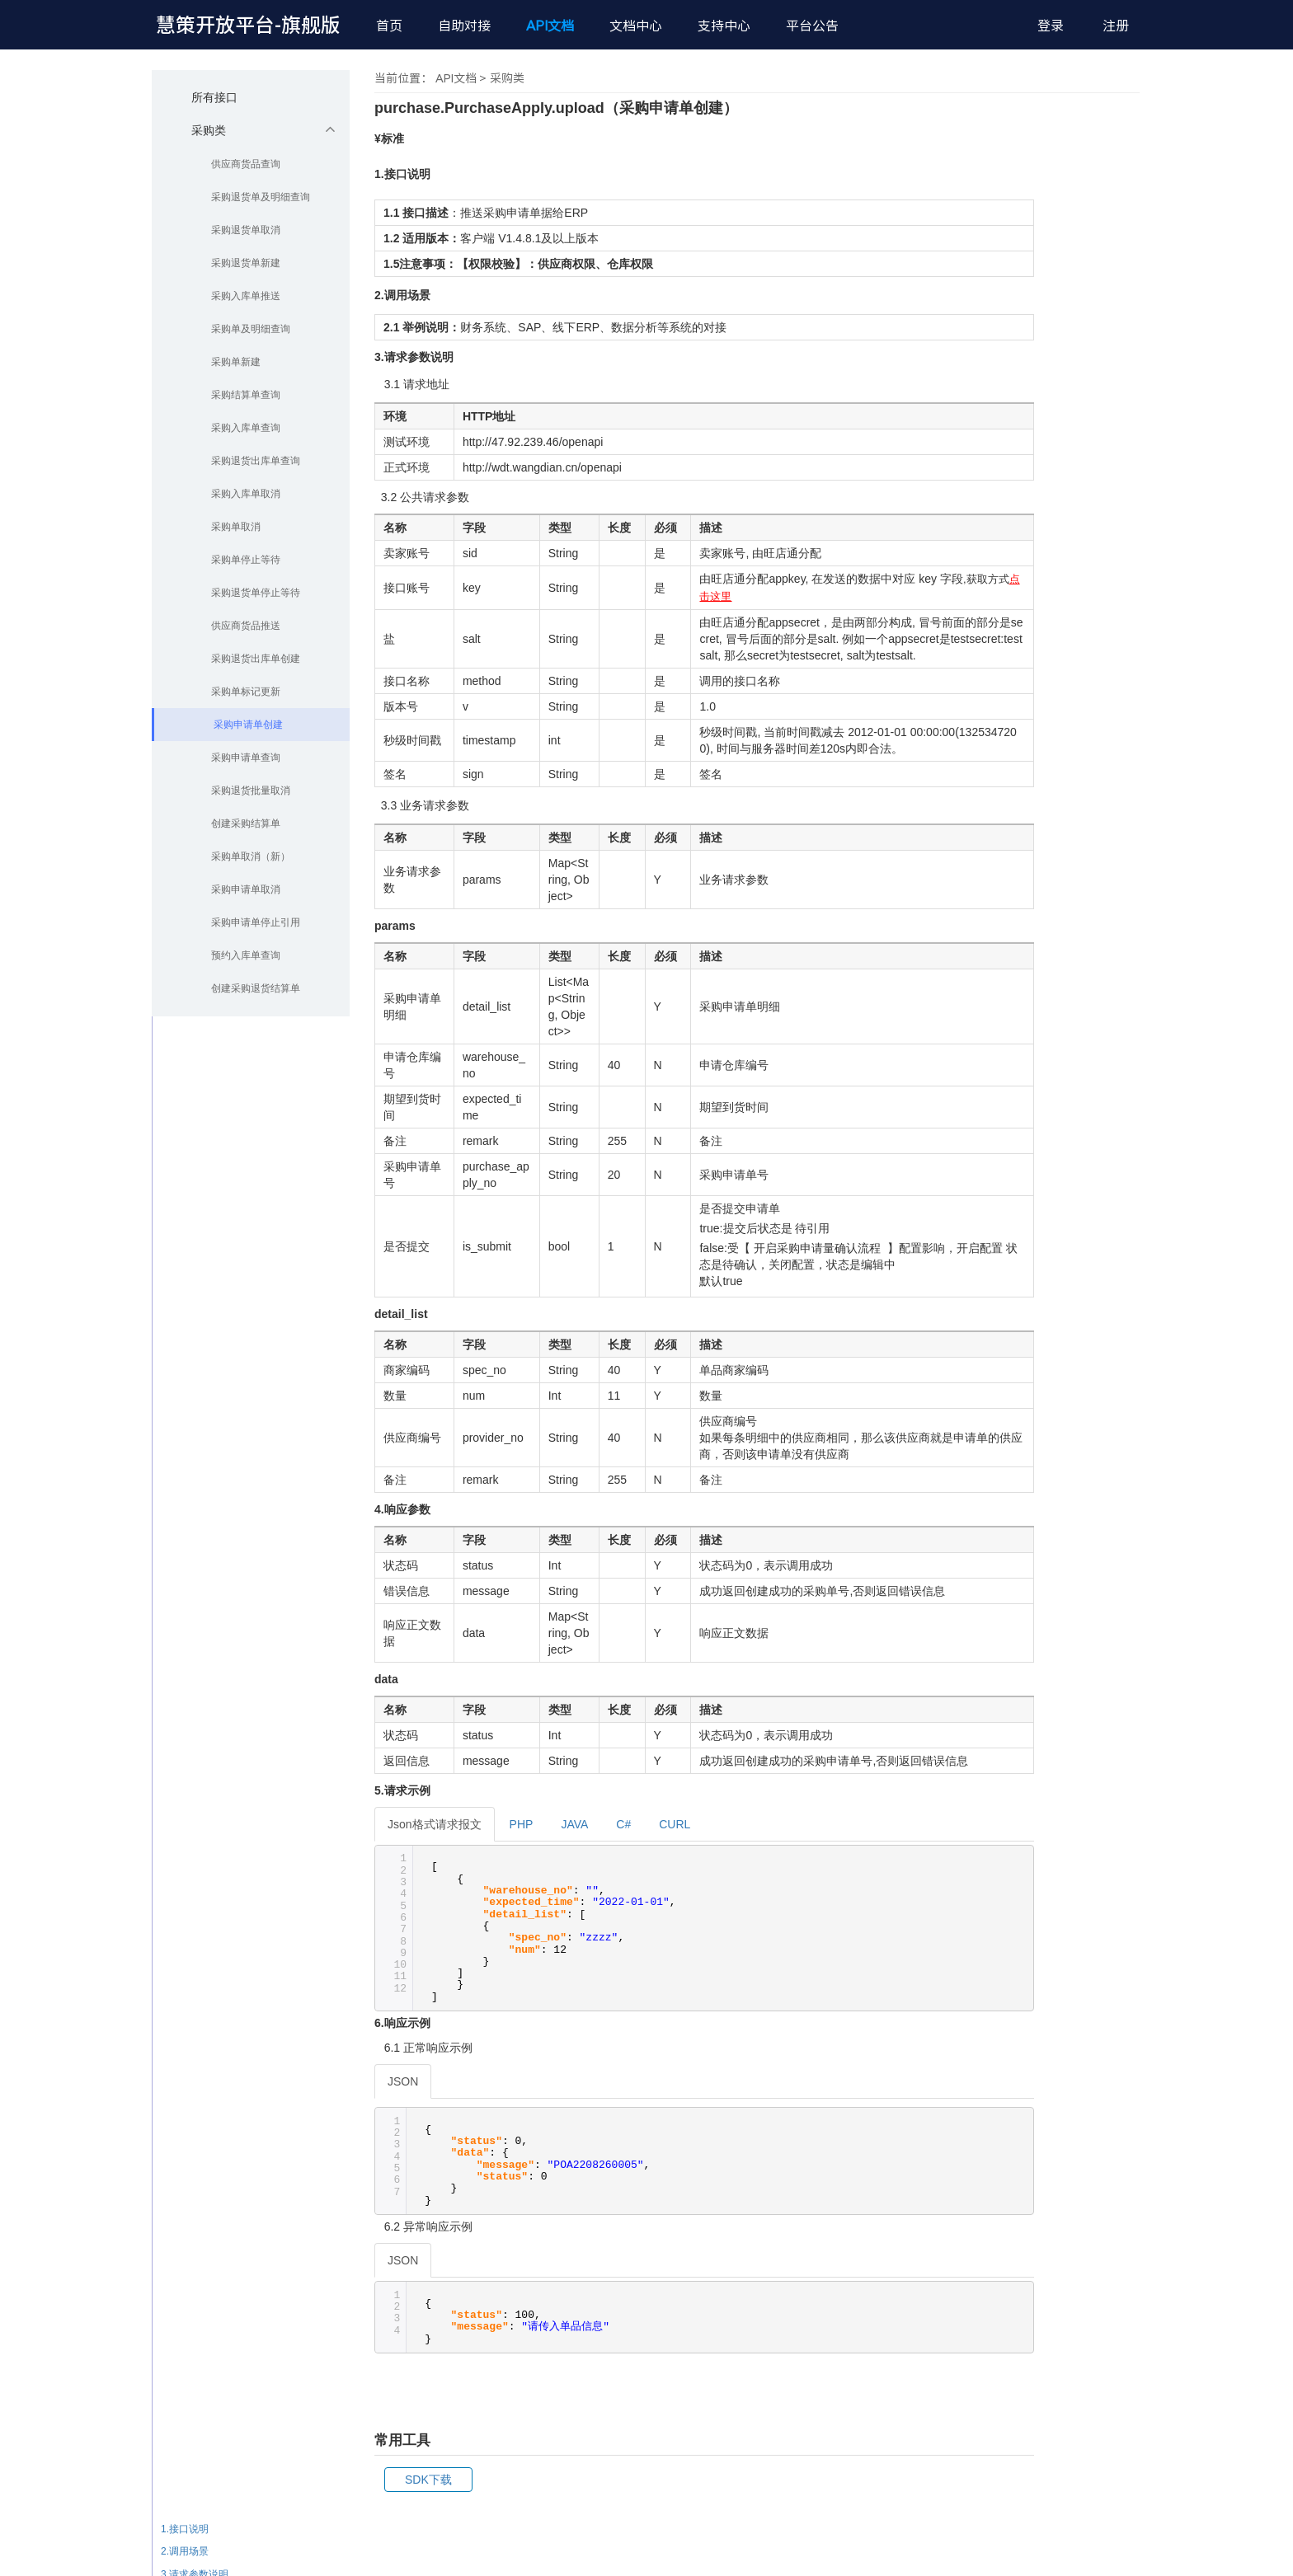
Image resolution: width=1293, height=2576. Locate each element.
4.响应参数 (1075, 2159)
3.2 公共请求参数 (1099, 2069)
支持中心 (724, 25)
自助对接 (464, 25)
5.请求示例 (1075, 2203)
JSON (403, 2081)
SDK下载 (428, 2479)
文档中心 (635, 25)
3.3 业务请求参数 (1099, 2091)
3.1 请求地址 (1089, 2047)
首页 (389, 25)
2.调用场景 (1075, 2002)
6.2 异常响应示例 (1099, 2270)
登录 (1050, 25)
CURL (674, 1824)
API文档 (550, 25)
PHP (522, 1824)
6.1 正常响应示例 (1099, 2248)
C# (623, 1824)
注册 (1116, 25)
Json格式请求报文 (435, 1824)
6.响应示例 (1075, 2225)
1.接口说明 (1075, 1979)
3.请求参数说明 (1085, 2024)
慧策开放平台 (248, 25)
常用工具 (1071, 2292)
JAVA (574, 1824)
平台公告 (812, 25)
